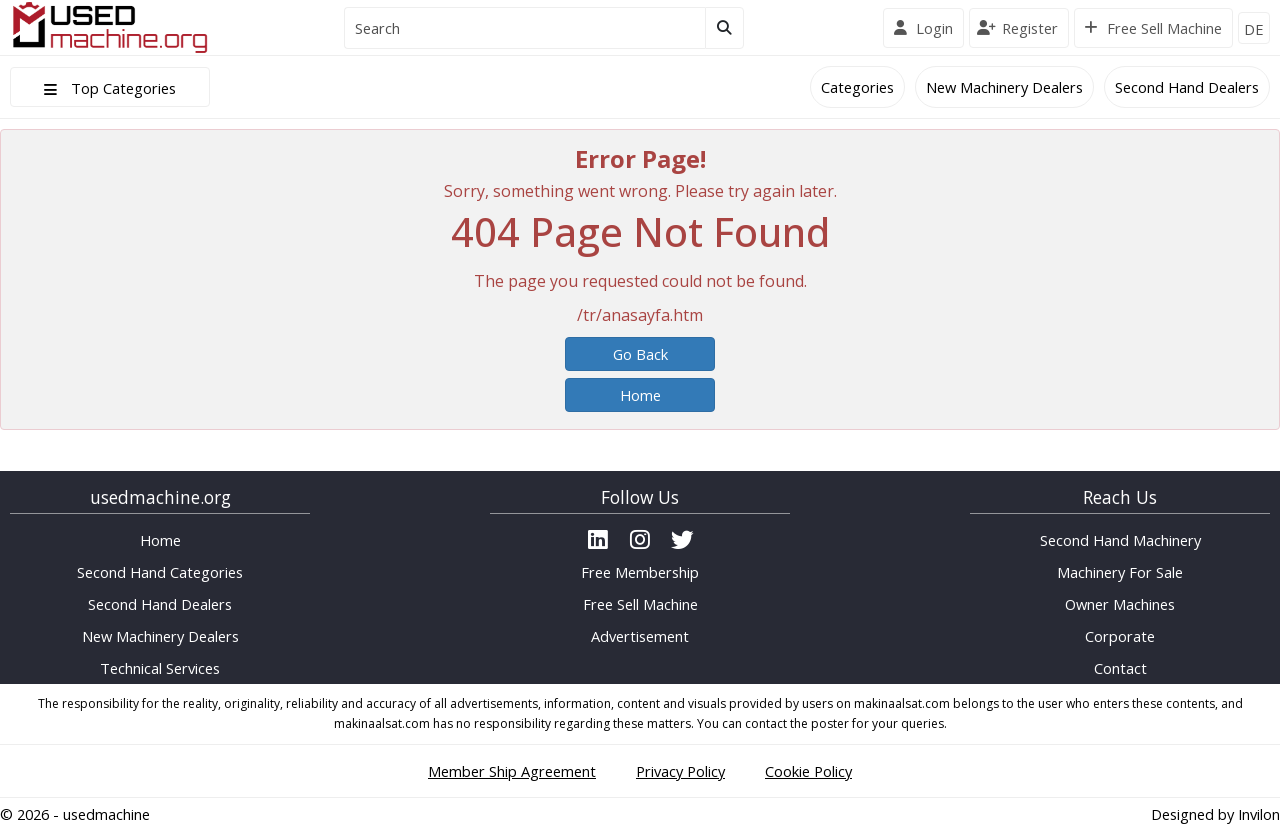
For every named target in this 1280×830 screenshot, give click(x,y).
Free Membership (640, 572)
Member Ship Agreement (512, 771)
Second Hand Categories (160, 572)
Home (640, 395)
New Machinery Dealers (1004, 87)
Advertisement (640, 636)
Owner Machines (1120, 604)
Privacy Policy (680, 771)
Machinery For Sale (1120, 572)
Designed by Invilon (1215, 814)
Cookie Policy (808, 771)
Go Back (640, 354)
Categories (857, 87)
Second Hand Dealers (1187, 87)
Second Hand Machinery (1120, 540)
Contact (1120, 668)
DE (1254, 29)
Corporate (1120, 636)
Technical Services (160, 668)
